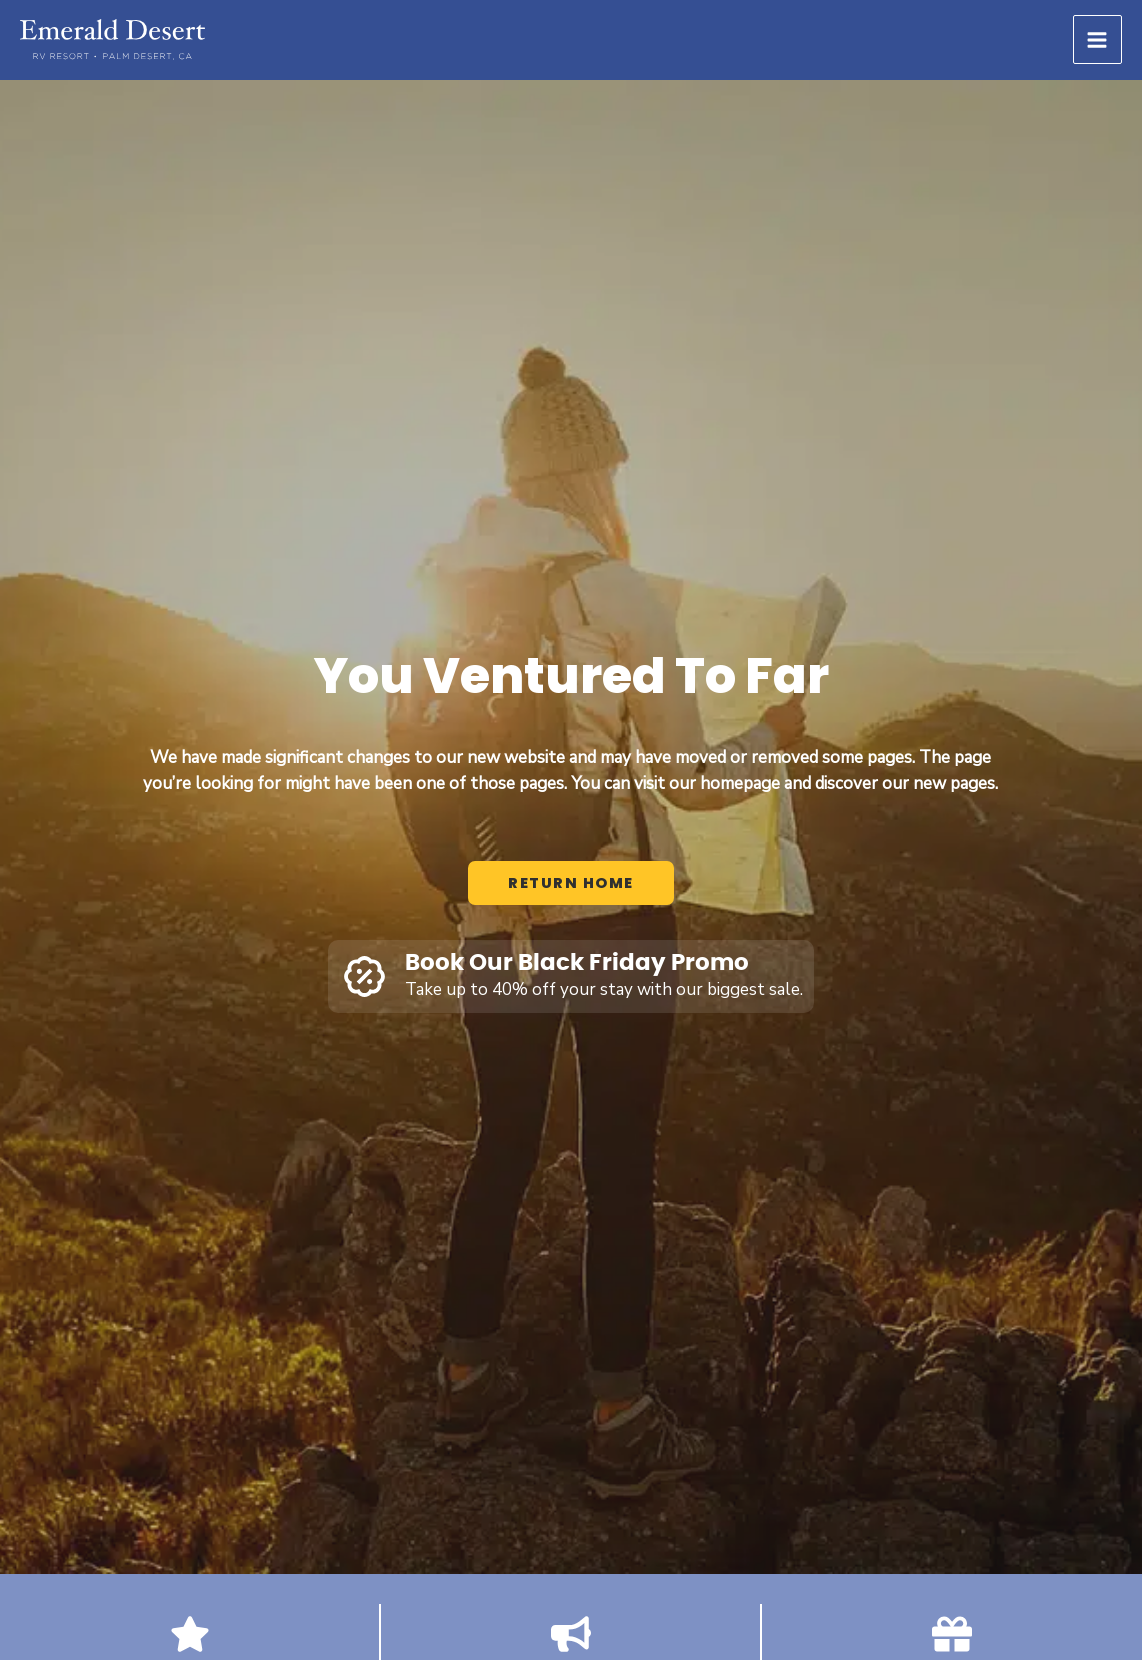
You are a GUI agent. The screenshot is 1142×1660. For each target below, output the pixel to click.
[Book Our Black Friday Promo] (364, 976)
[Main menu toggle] (1098, 40)
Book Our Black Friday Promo (577, 963)
